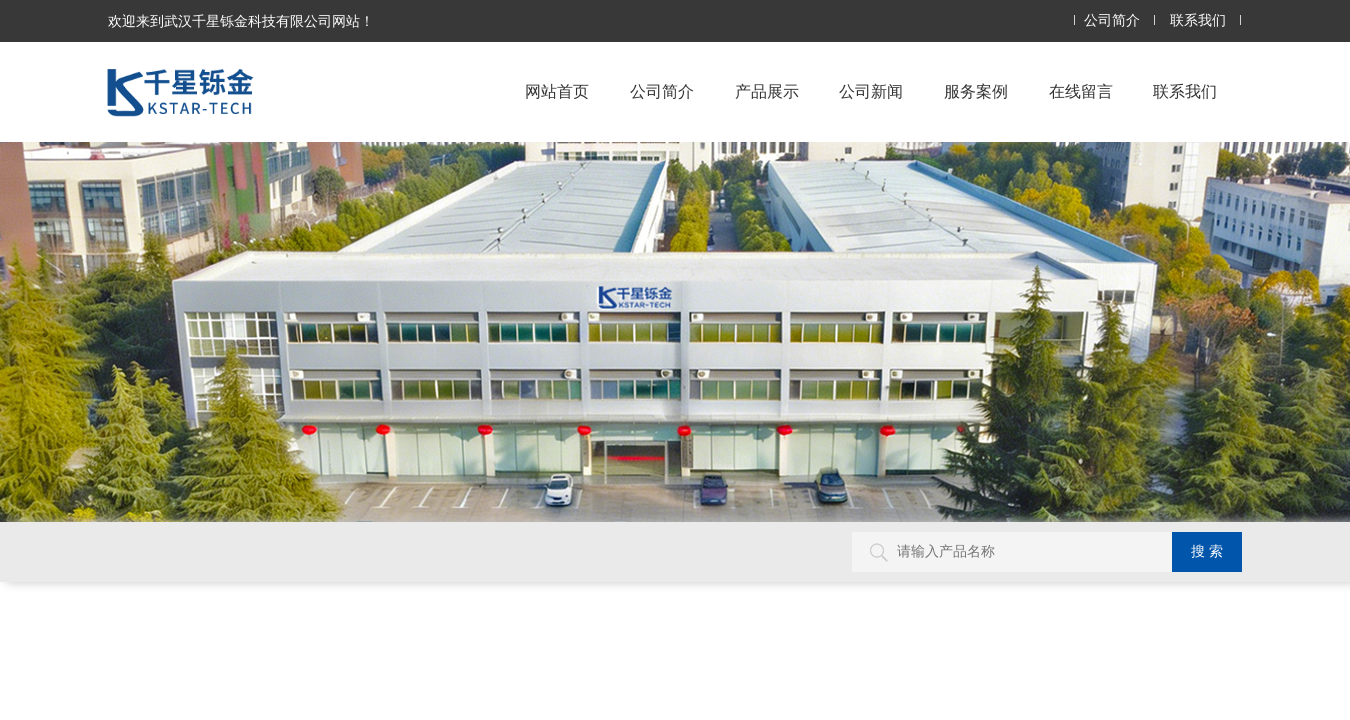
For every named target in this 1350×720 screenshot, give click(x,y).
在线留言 (1081, 91)
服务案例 (976, 91)
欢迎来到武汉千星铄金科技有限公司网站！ (241, 21)
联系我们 (1198, 20)
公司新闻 (871, 91)
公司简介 (1112, 20)
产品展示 (767, 91)
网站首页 (557, 91)
